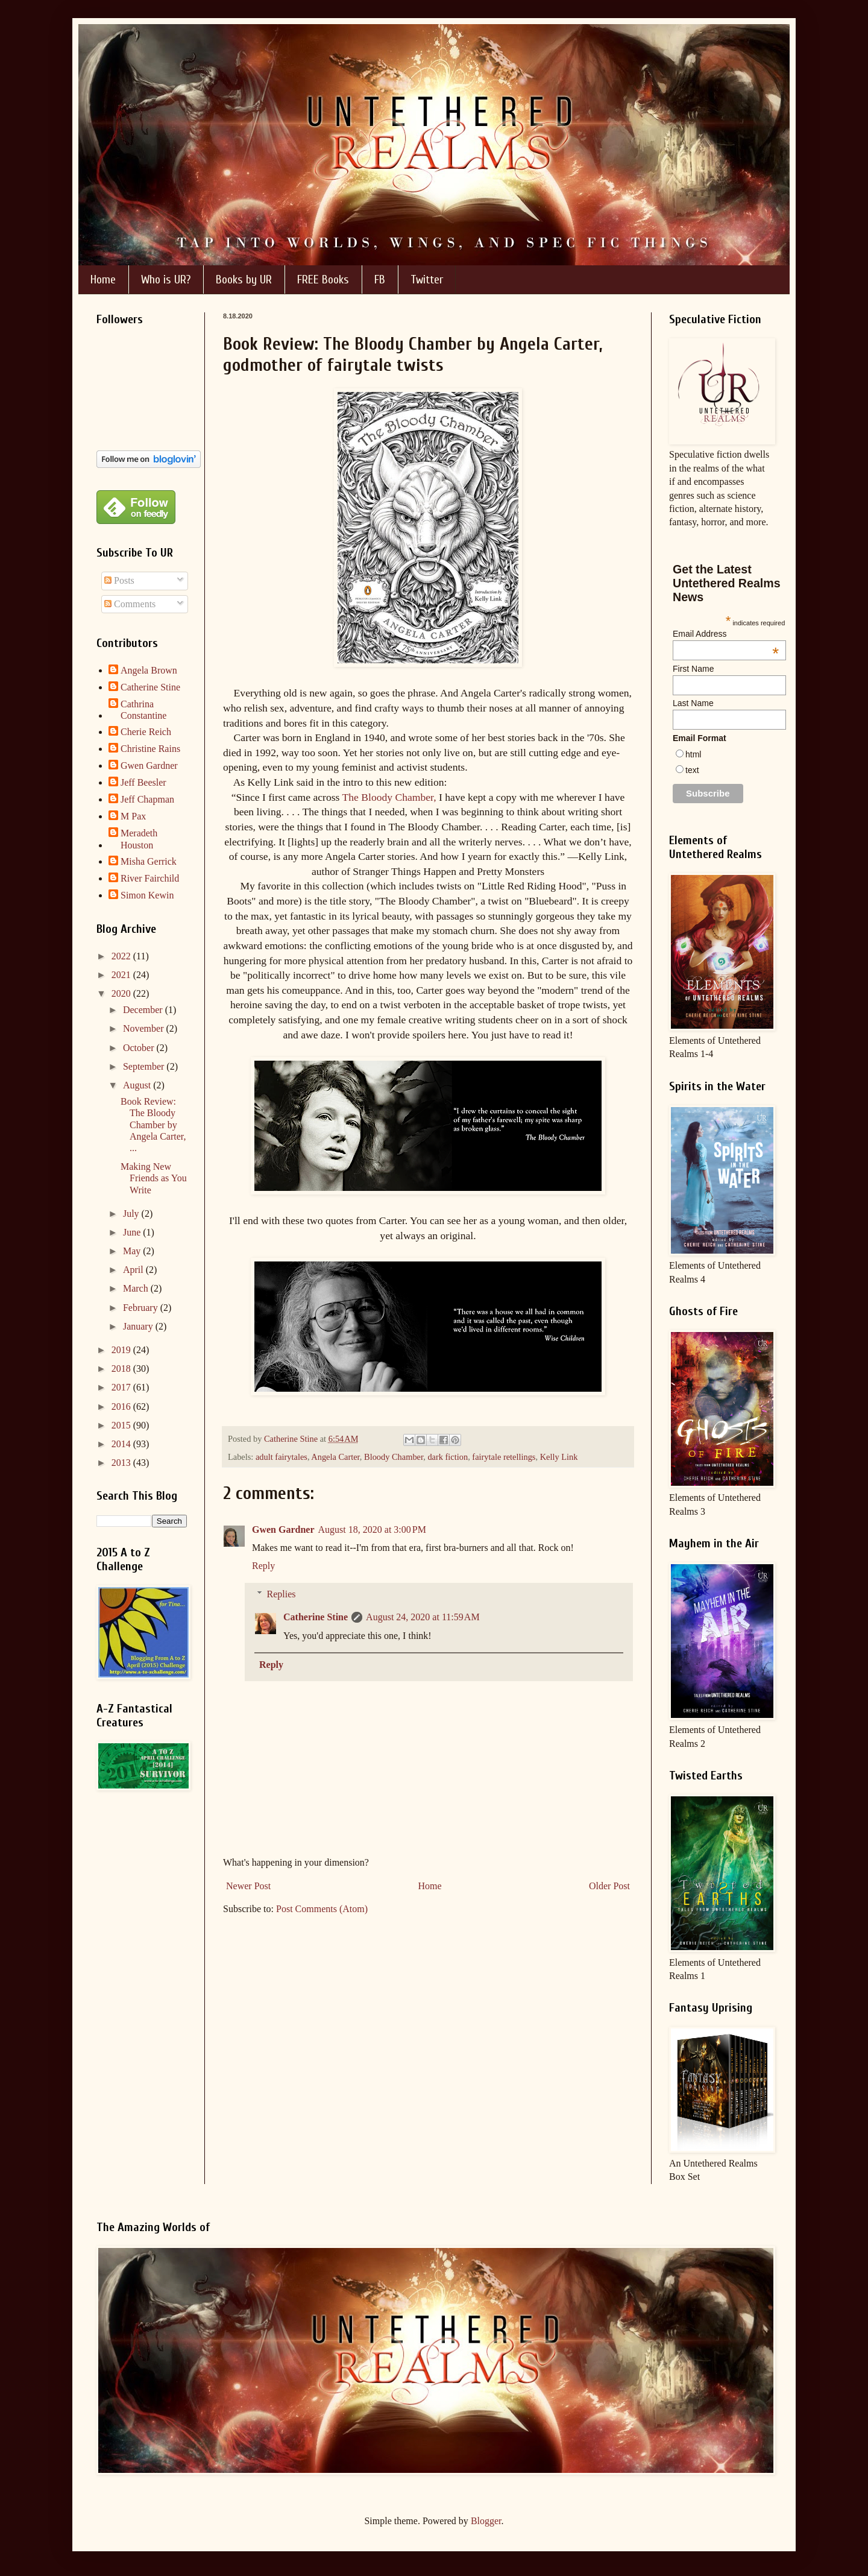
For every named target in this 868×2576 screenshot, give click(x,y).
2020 (122, 993)
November (144, 1028)
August (138, 1085)
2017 (122, 1387)
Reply (263, 1566)
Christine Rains (150, 748)
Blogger (486, 2521)
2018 (122, 1368)
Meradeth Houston (139, 839)
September (144, 1066)
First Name (693, 669)
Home (103, 279)
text (692, 770)
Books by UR (244, 279)
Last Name (693, 703)
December (144, 1010)
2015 (122, 1425)
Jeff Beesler (143, 782)
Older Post (609, 1886)
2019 (122, 1350)
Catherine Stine (315, 1617)
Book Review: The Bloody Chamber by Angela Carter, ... (153, 1124)
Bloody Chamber (393, 1457)
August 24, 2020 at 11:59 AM (423, 1617)
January (139, 1326)
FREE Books (323, 279)
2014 (122, 1444)
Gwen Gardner (283, 1529)
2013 (122, 1462)
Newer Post (248, 1886)
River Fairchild (150, 878)
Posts (119, 580)
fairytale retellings (503, 1457)
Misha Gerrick (149, 861)
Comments (130, 604)
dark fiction (447, 1457)
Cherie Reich (146, 732)
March (137, 1288)
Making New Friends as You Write (154, 1178)
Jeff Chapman (147, 799)
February (141, 1307)
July (132, 1213)
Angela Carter (335, 1457)
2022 (122, 956)
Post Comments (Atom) (322, 1909)
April (134, 1269)
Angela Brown (149, 670)
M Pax (133, 816)
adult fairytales (281, 1457)
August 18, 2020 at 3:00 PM (372, 1529)
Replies (281, 1594)
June (133, 1232)
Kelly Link (559, 1457)
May (133, 1251)
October (140, 1048)
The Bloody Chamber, (389, 797)
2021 (122, 975)
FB (379, 279)
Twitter (426, 279)
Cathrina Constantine (143, 710)
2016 (122, 1406)
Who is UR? (165, 279)
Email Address (726, 634)
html (693, 754)
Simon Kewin (147, 895)
